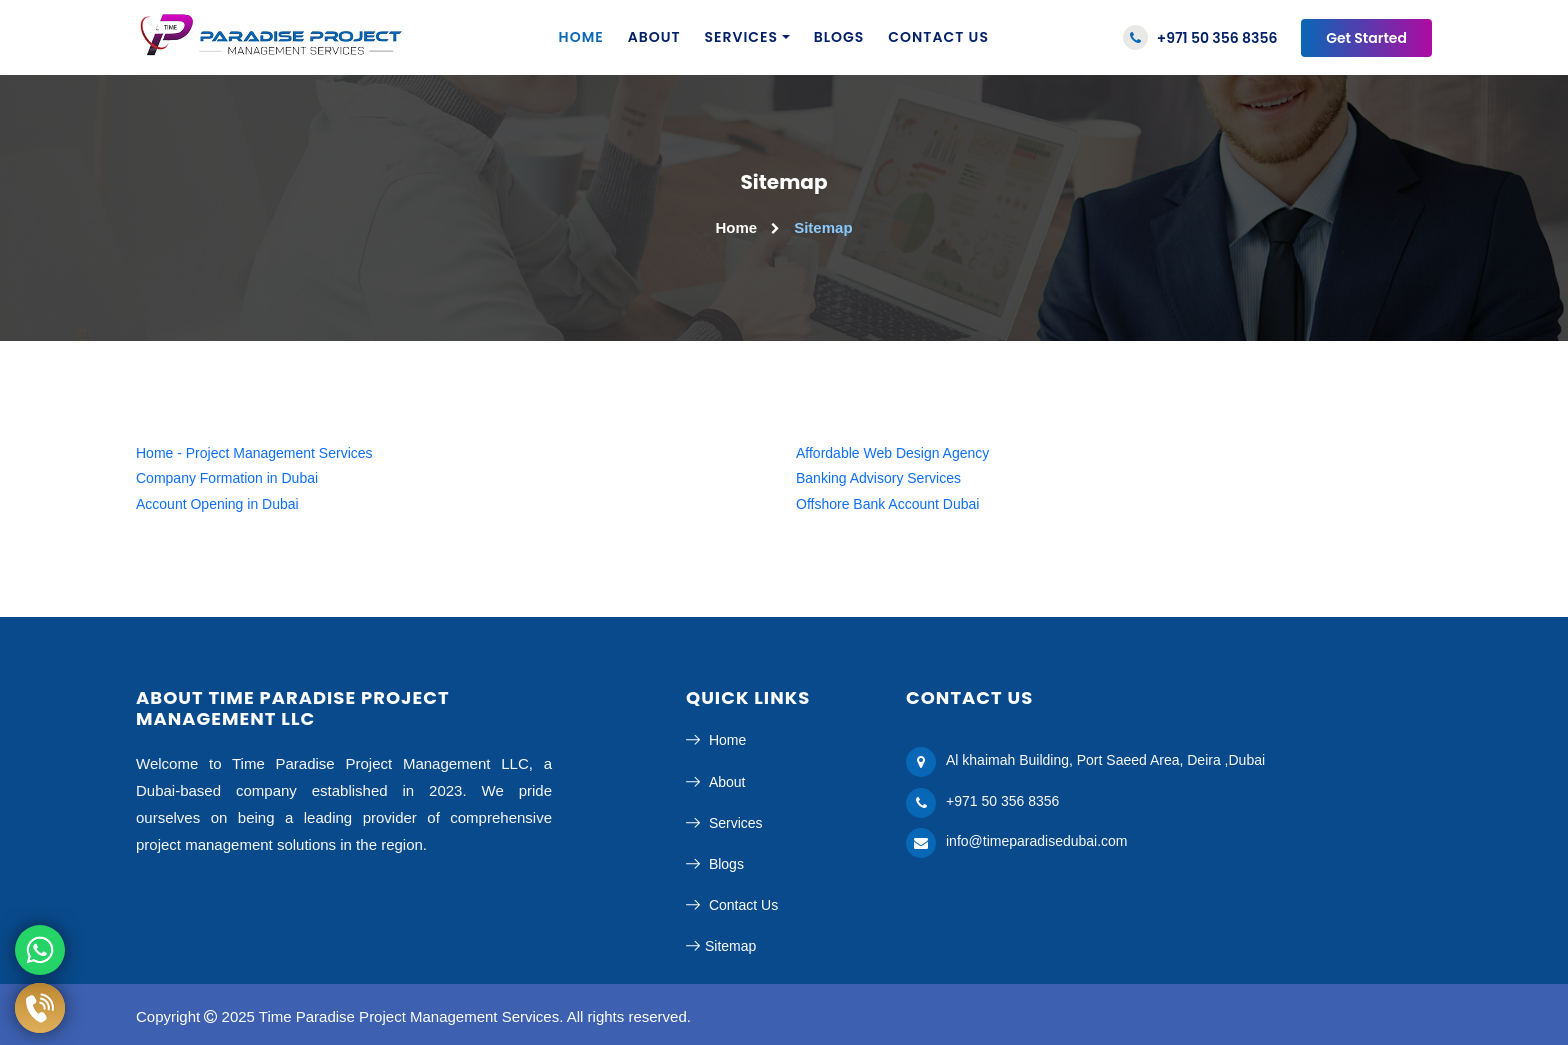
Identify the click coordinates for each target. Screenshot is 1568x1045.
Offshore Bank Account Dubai (887, 504)
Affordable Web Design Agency (892, 453)
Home (581, 37)
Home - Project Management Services (254, 453)
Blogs (839, 37)
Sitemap (721, 946)
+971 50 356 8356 (1200, 37)
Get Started (1366, 38)
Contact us (938, 37)
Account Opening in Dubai (217, 504)
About (654, 37)
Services (742, 37)
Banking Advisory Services (878, 478)
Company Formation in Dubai (227, 478)
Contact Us (732, 905)
